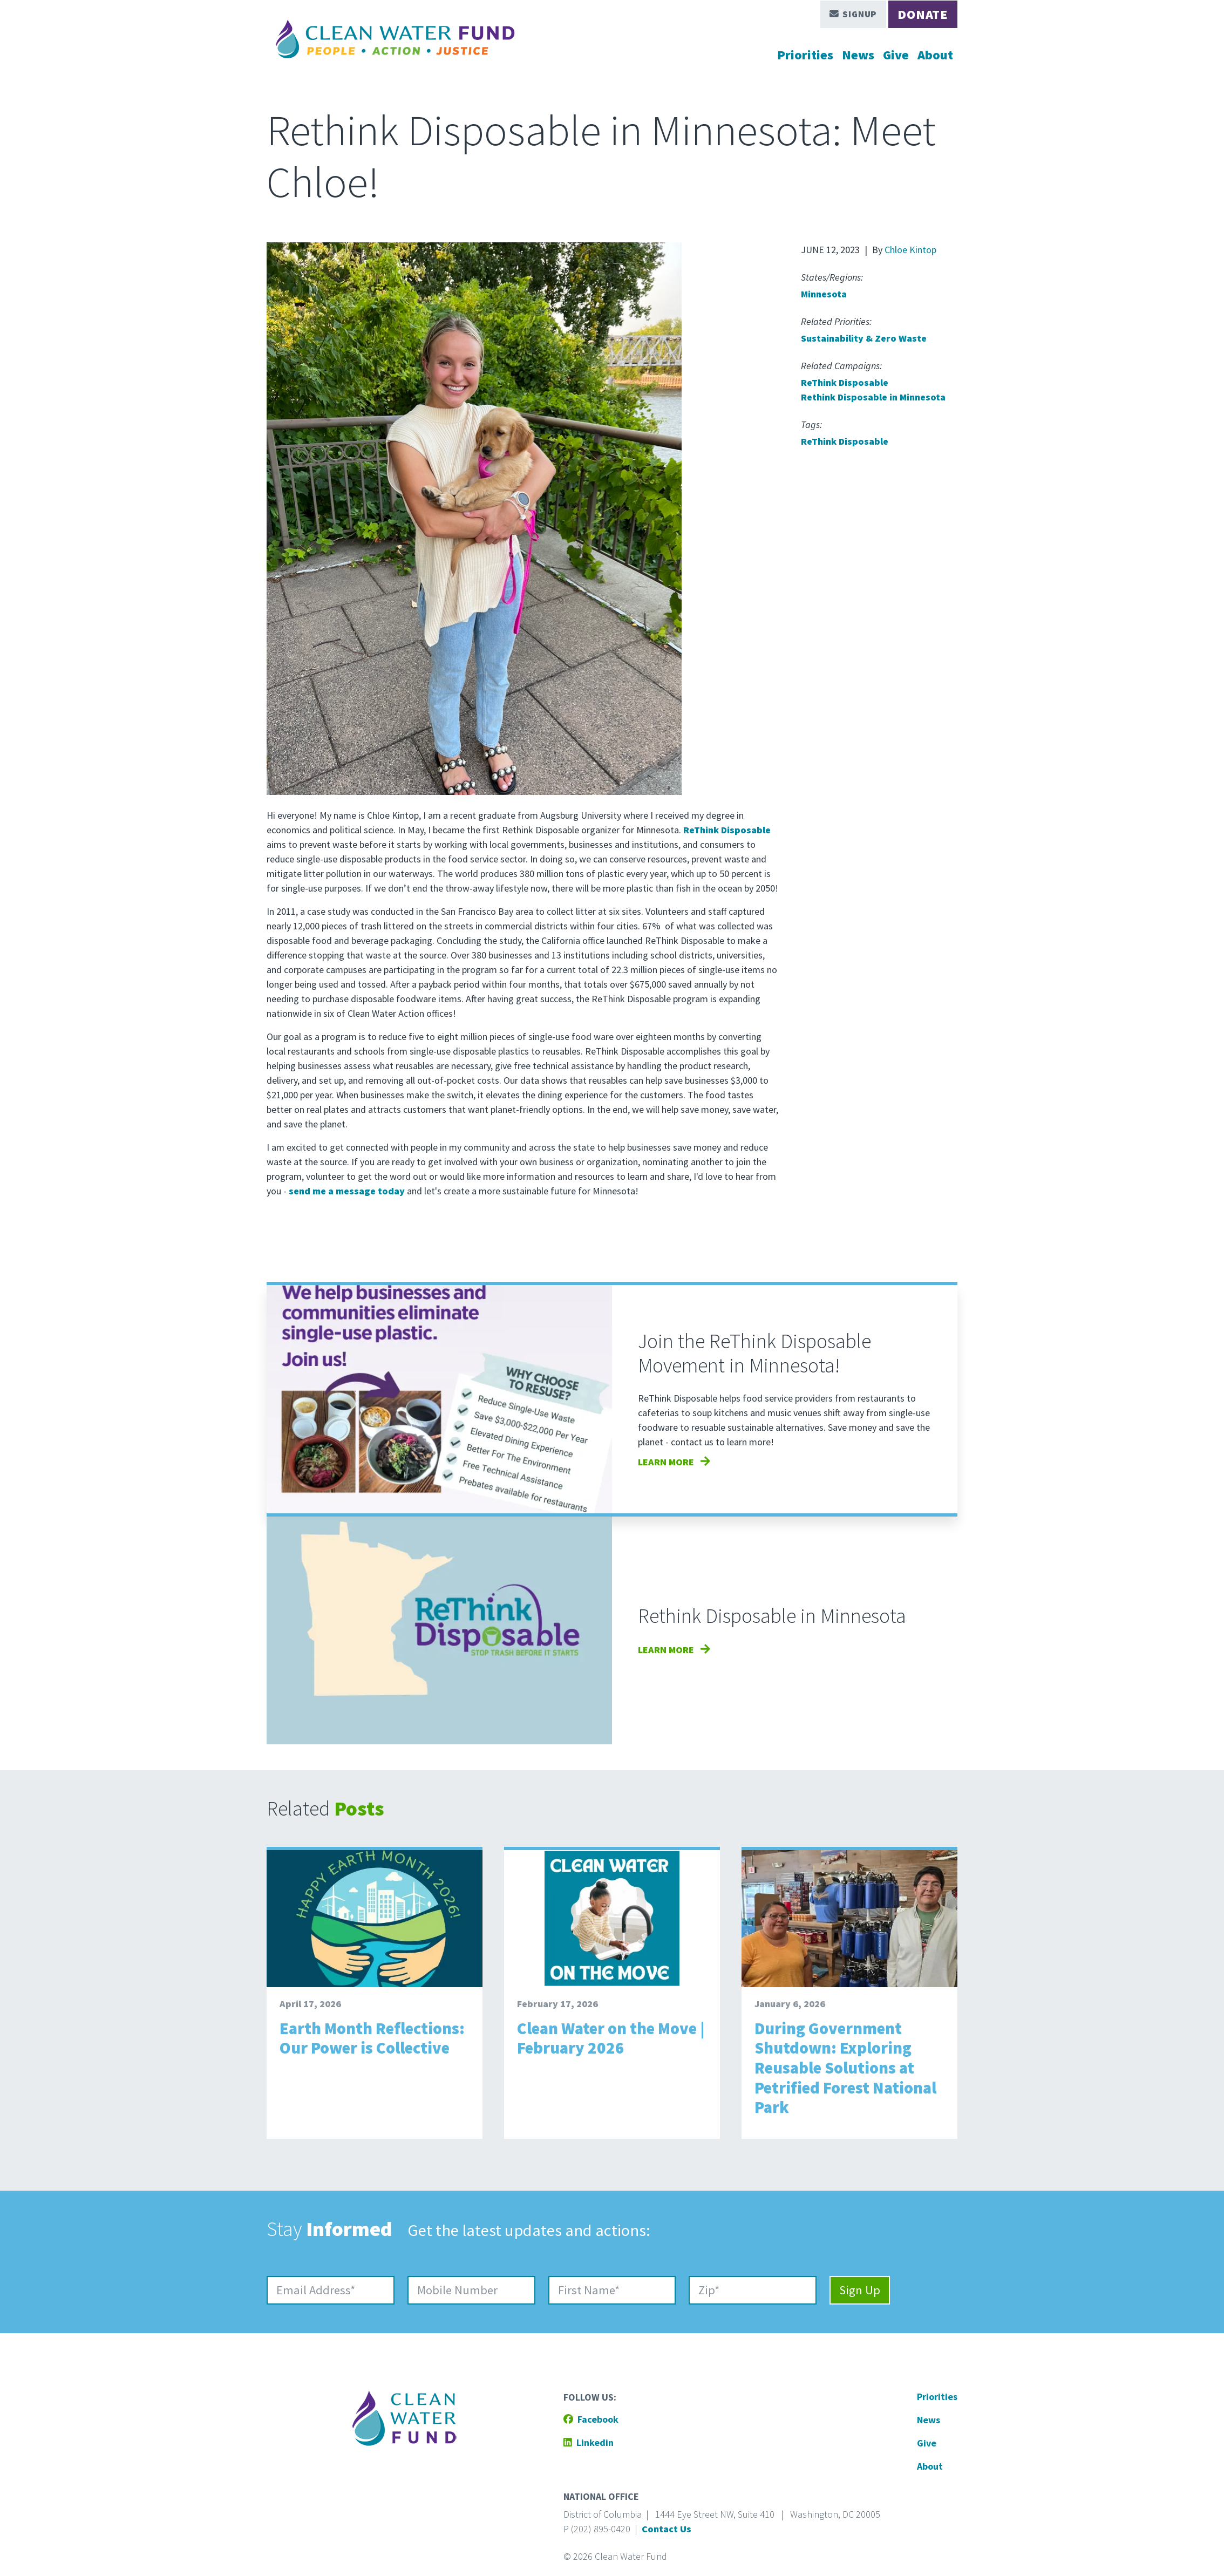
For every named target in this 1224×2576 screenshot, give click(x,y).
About (935, 54)
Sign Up (859, 2290)
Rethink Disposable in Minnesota (873, 397)
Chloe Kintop (910, 249)
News (858, 54)
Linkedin (588, 2442)
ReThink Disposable (844, 382)
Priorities (805, 54)
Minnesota (824, 294)
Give (896, 54)
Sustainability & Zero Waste (864, 338)
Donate (922, 14)
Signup (853, 14)
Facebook (590, 2419)
